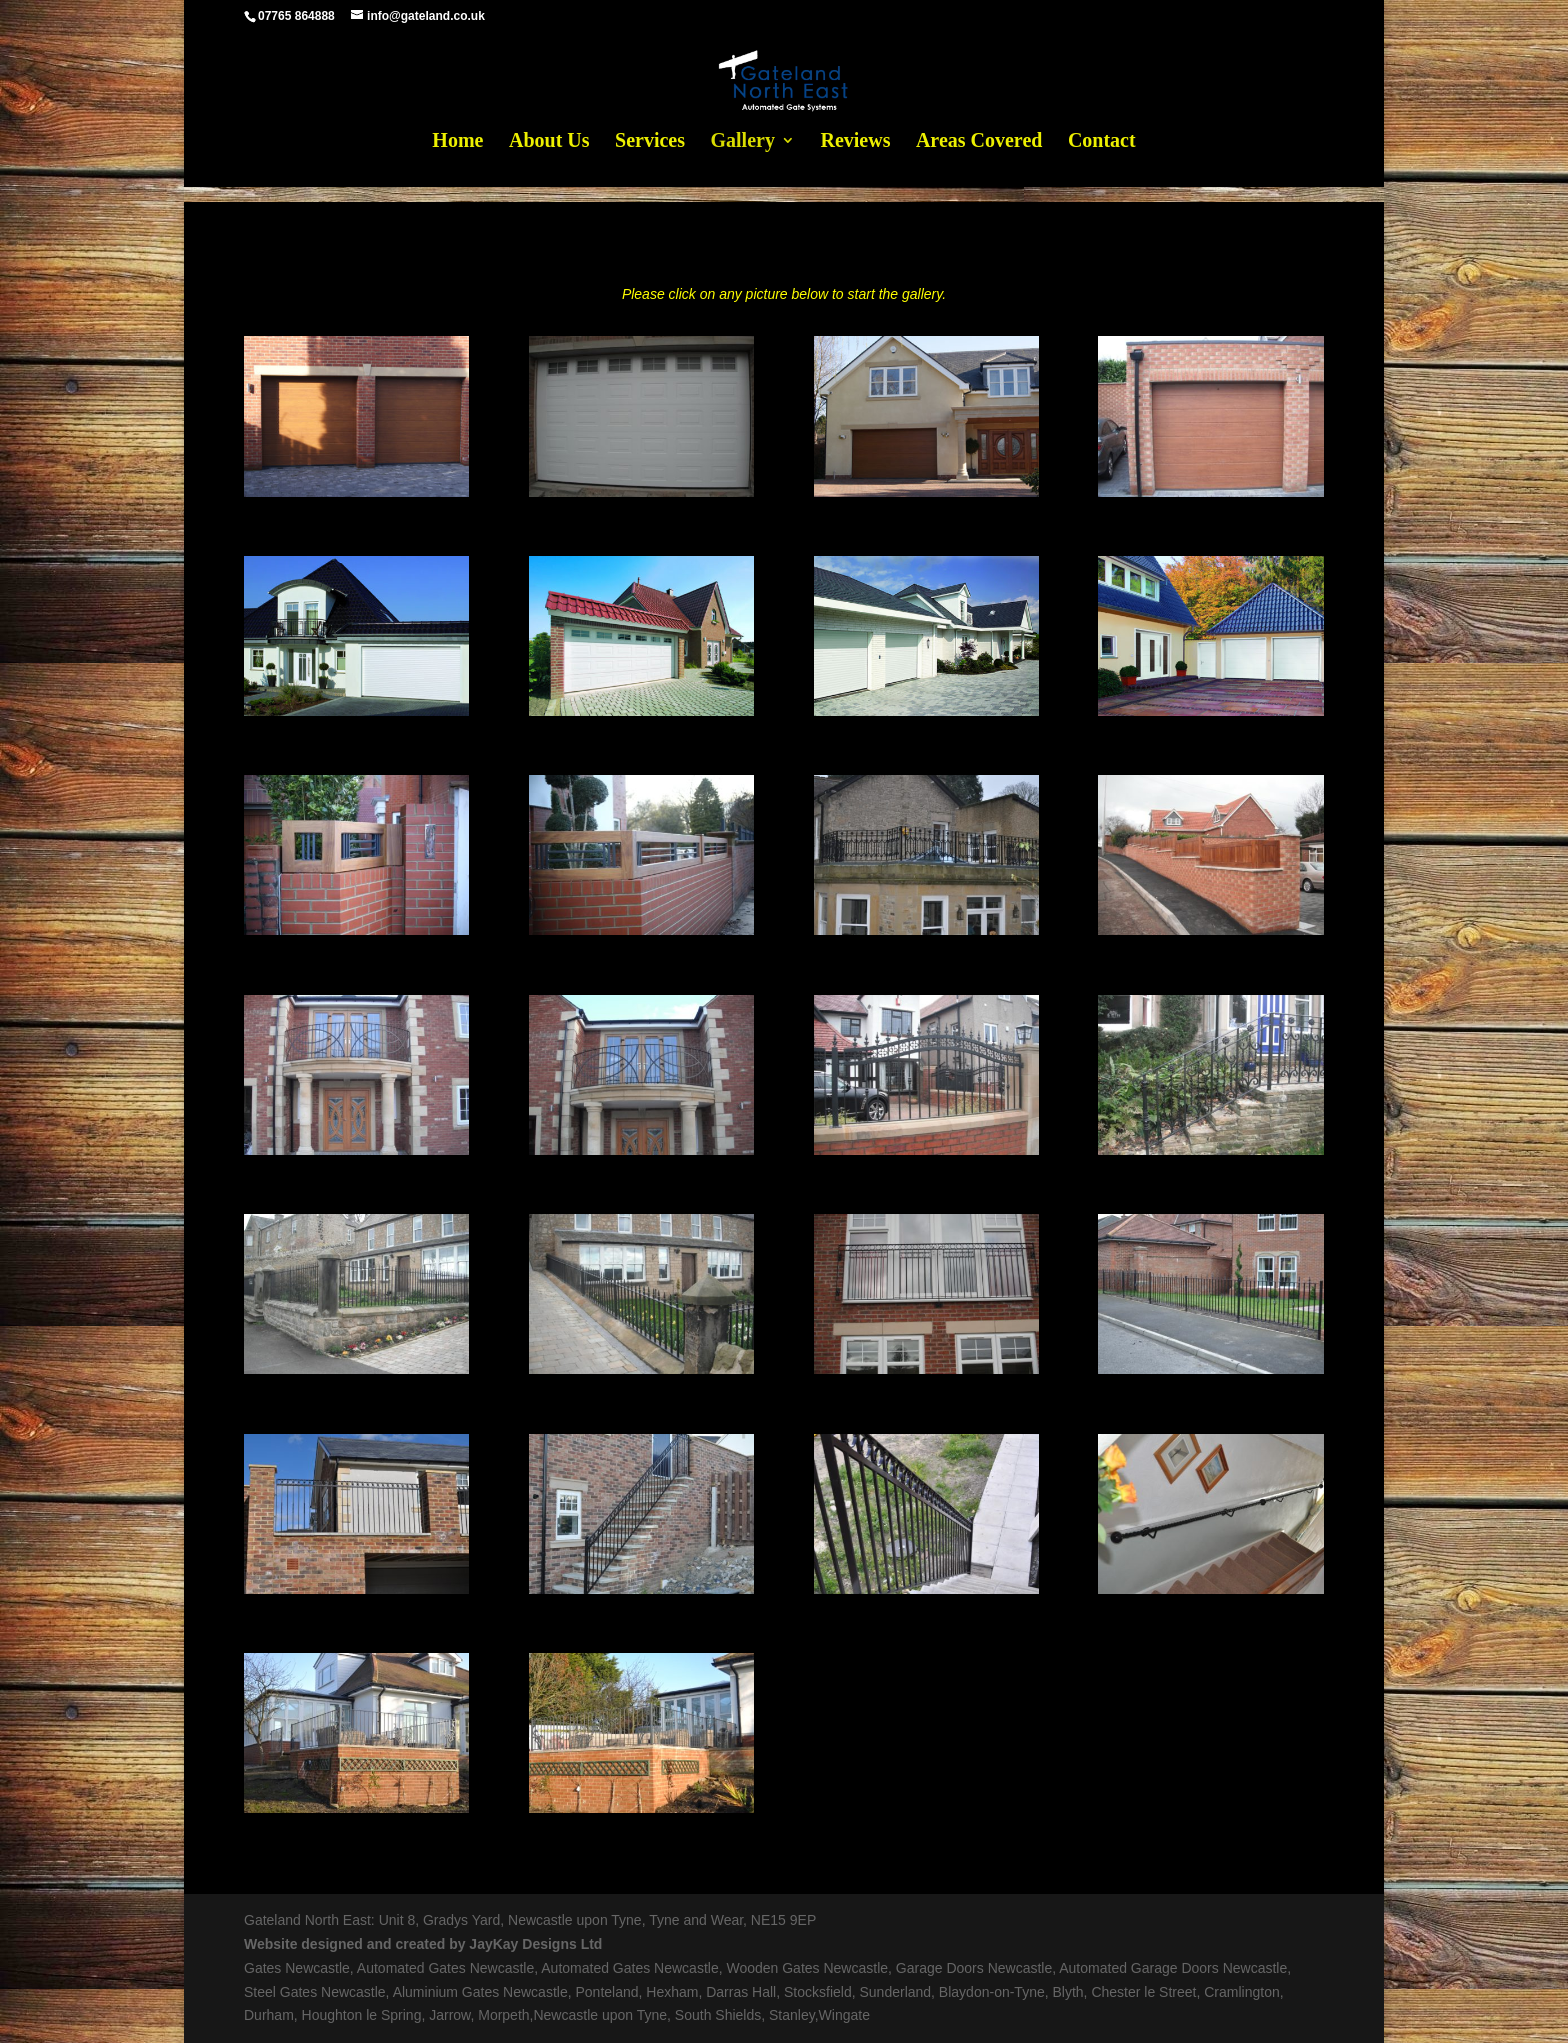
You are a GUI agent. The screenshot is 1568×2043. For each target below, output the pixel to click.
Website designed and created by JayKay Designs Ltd (423, 1944)
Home (457, 142)
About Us (549, 142)
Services (650, 142)
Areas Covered (979, 142)
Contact (1102, 142)
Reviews (855, 142)
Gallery (743, 142)
